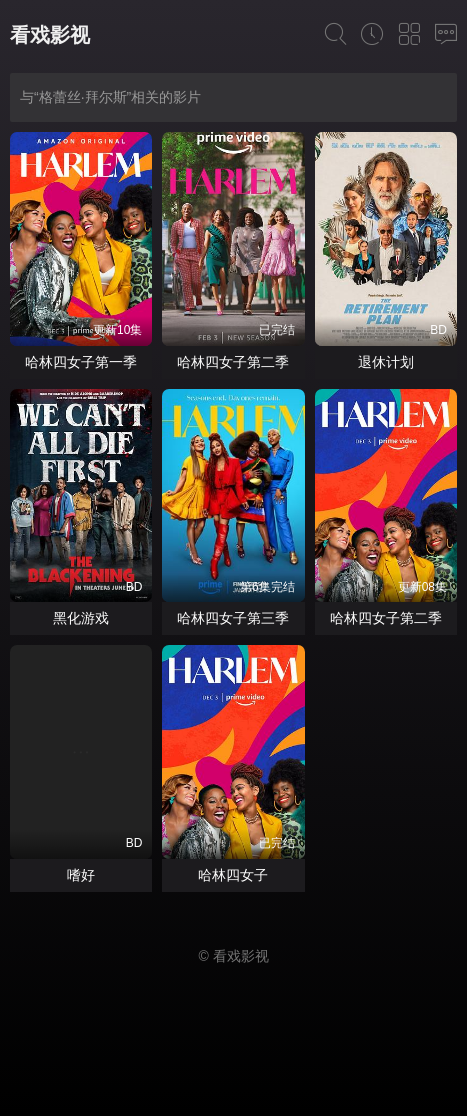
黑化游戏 (81, 618)
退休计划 (386, 362)
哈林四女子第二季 (233, 362)
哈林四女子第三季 (233, 618)
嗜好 (81, 875)
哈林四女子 (233, 875)
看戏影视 (50, 35)
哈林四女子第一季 (81, 362)
